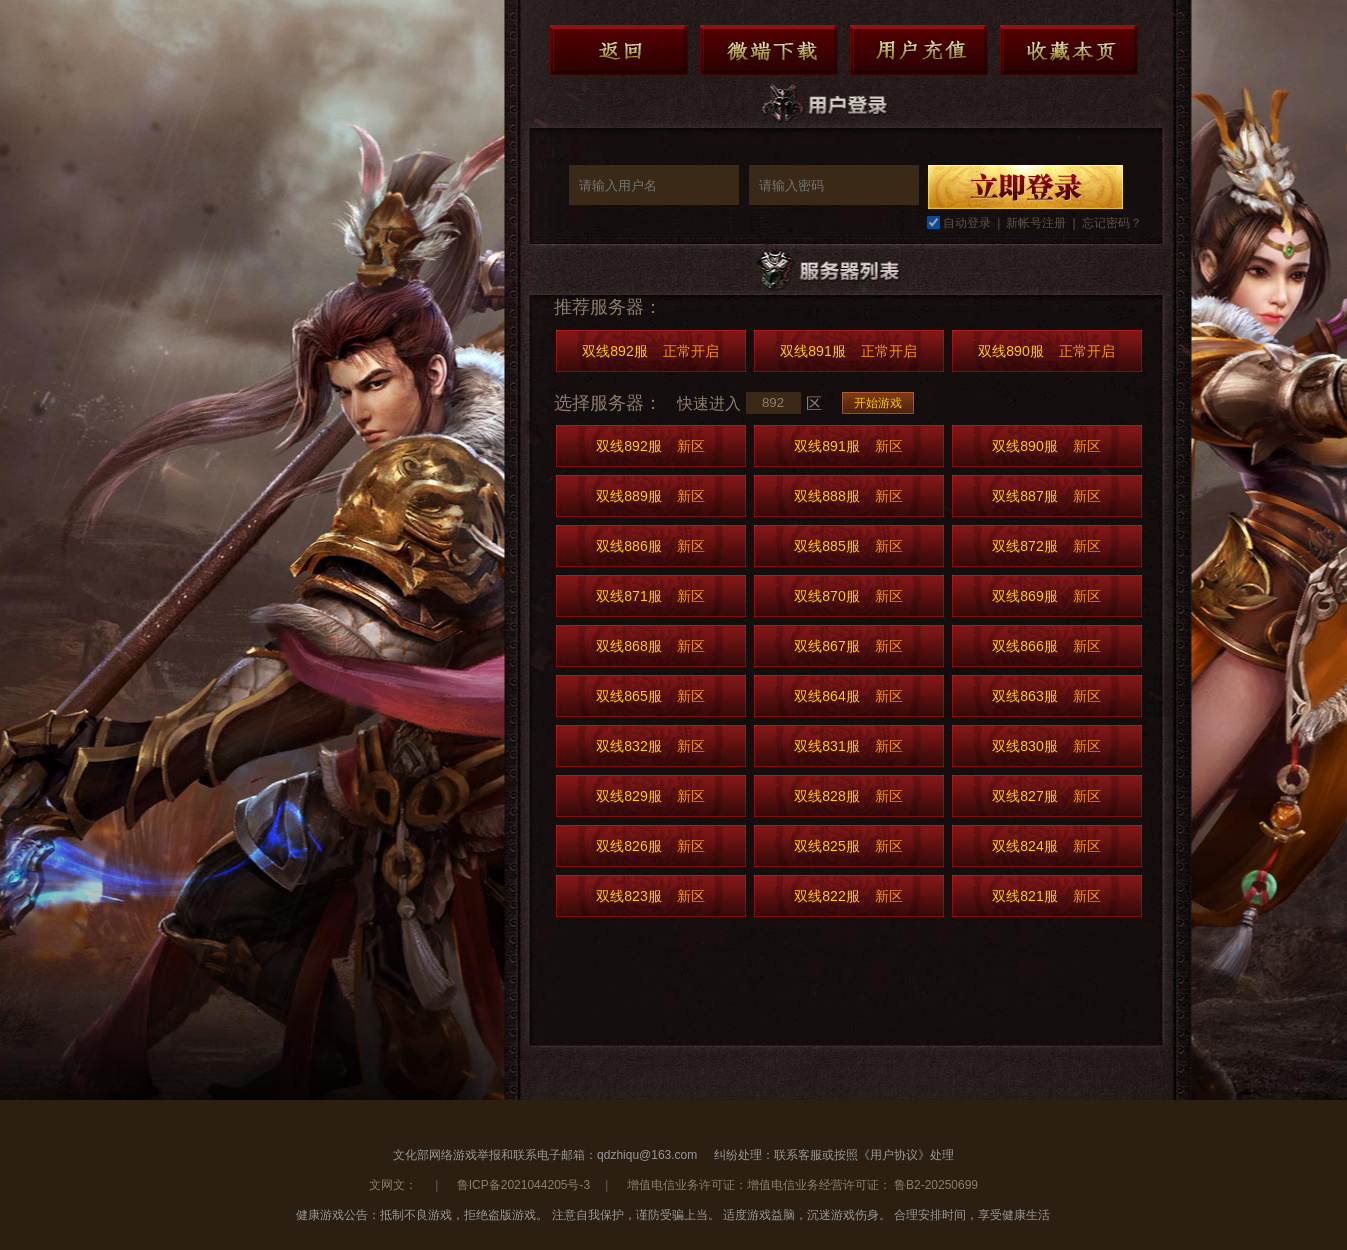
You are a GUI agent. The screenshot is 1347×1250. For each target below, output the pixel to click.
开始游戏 (878, 403)
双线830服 (1046, 746)
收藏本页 (1069, 50)
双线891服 (848, 351)
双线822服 (848, 896)
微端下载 (769, 50)
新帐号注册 (1036, 223)
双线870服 (848, 596)
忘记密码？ (1112, 223)
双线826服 (650, 846)
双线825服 (848, 846)
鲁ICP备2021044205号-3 (523, 1185)
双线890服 (1046, 351)
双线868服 (650, 646)
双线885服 (848, 546)
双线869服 (1046, 596)
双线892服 (650, 351)
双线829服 (650, 796)
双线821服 (1046, 896)
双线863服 (1046, 696)
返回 (619, 50)
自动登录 (967, 223)
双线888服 (848, 496)
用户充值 (919, 50)
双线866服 (1046, 646)
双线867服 (848, 646)
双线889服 (650, 496)
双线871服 (650, 596)
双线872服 (1046, 546)
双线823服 (650, 896)
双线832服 (650, 746)
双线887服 (1046, 496)
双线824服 (1046, 846)
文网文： (394, 1185)
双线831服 (848, 746)
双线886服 (650, 546)
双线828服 (848, 796)
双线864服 (848, 696)
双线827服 (1046, 796)
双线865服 (650, 696)
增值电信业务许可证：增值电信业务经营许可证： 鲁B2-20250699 (802, 1185)
